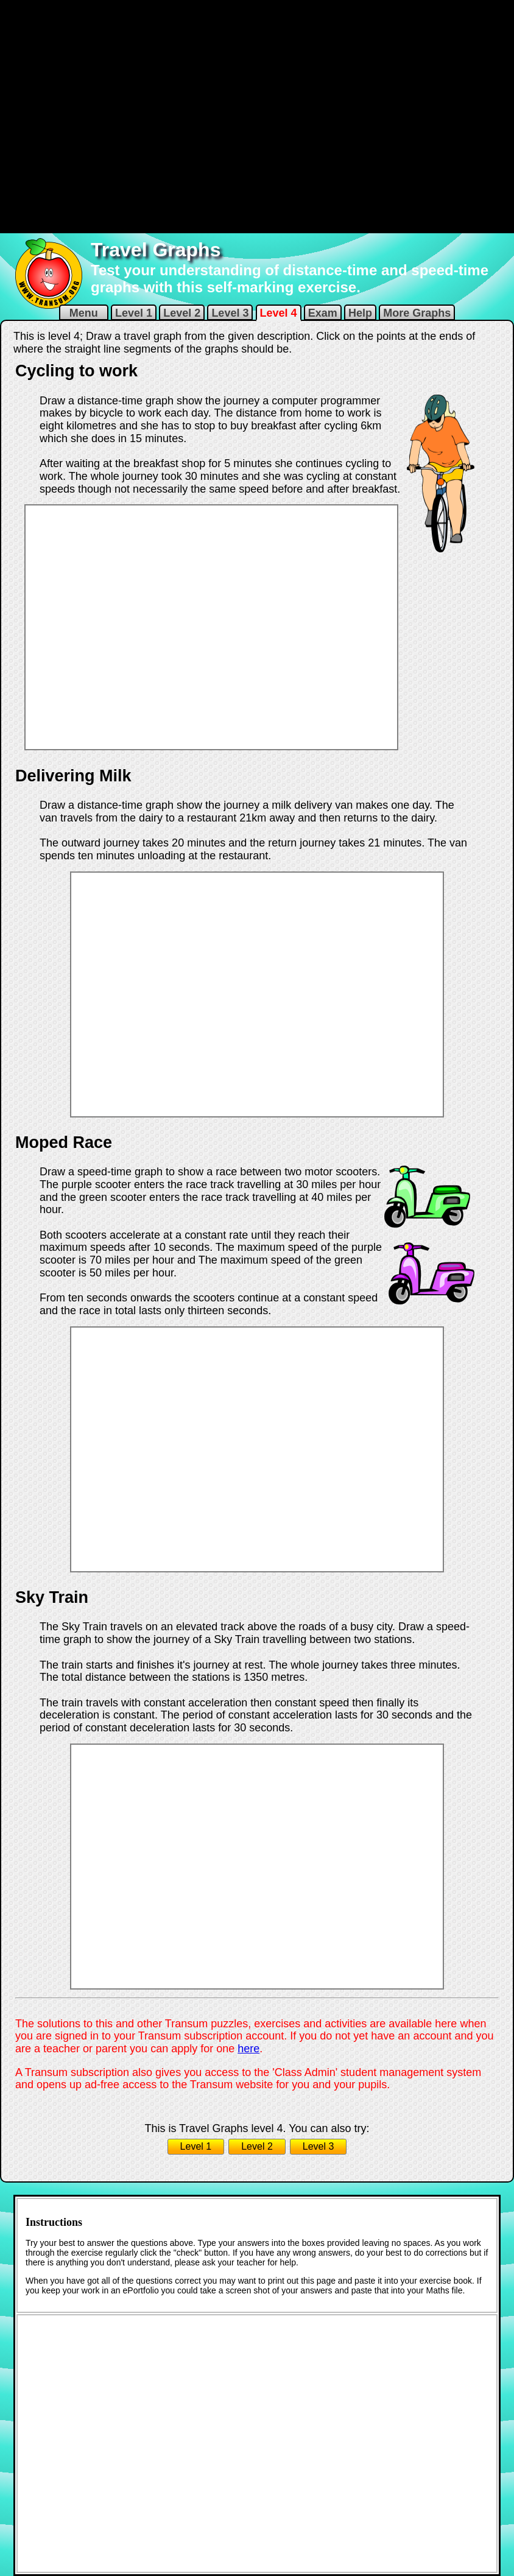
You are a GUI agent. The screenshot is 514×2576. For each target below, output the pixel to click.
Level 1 (133, 313)
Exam (322, 313)
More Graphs (417, 313)
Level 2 (181, 313)
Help (360, 313)
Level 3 (229, 313)
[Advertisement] (148, 115)
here (248, 2049)
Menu (83, 313)
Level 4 (278, 313)
